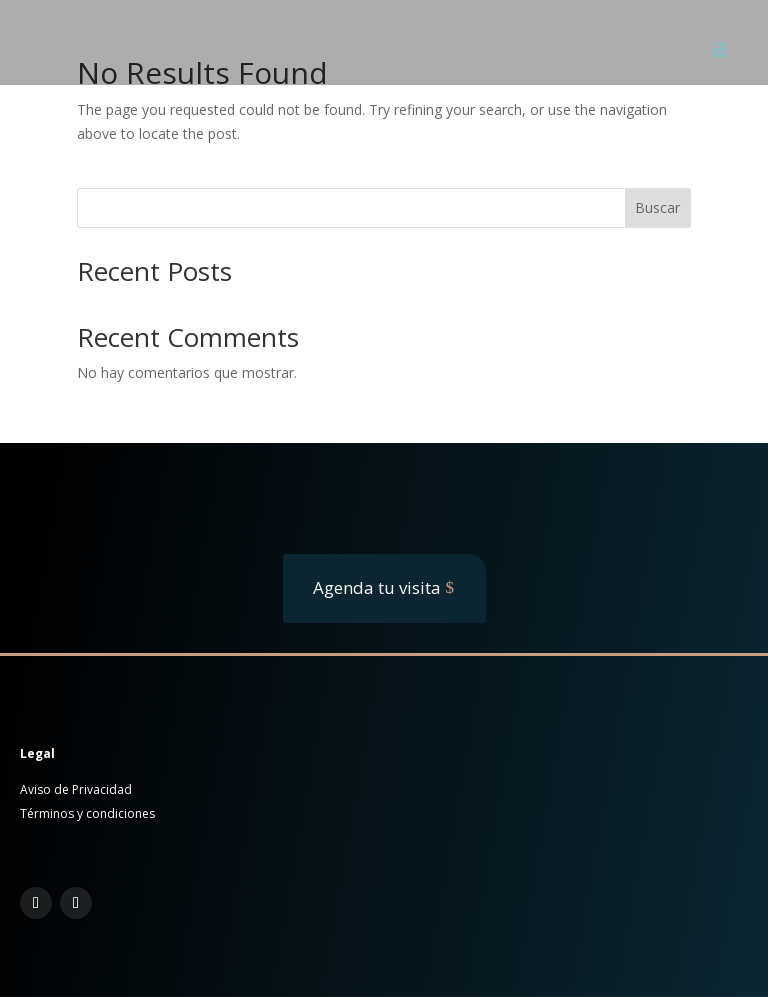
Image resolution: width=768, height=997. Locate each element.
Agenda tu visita (377, 587)
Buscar (657, 207)
